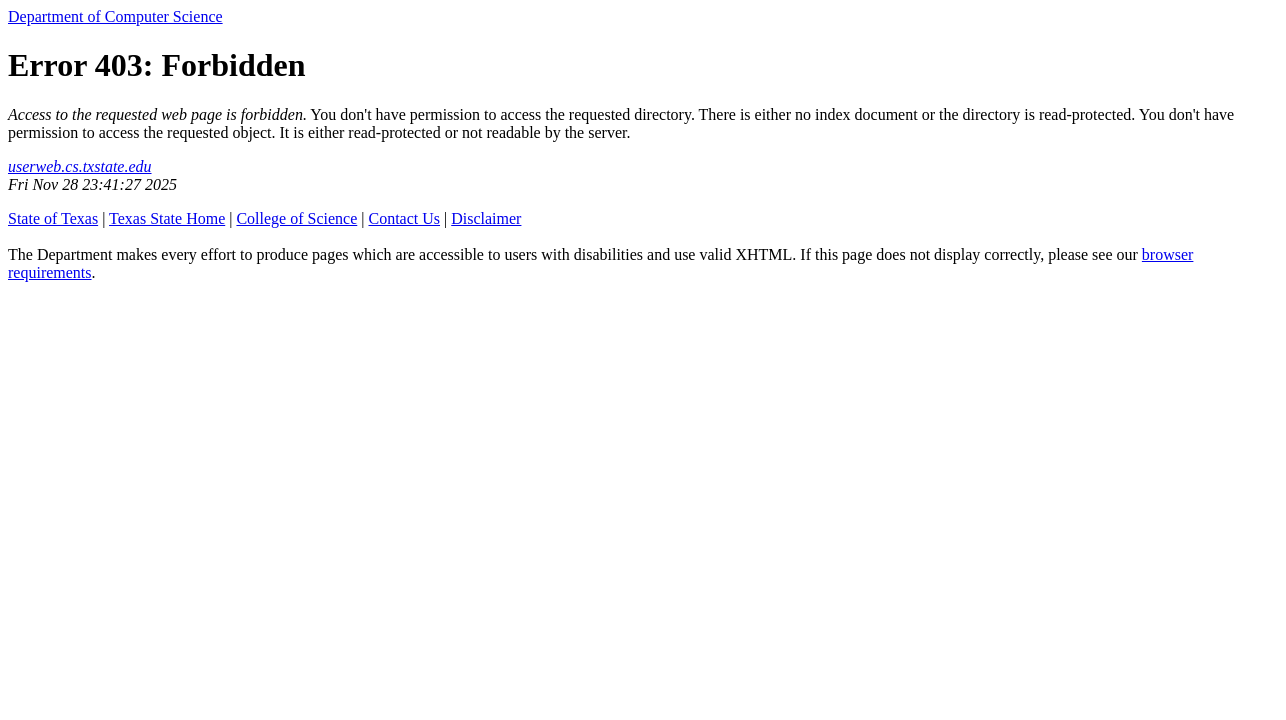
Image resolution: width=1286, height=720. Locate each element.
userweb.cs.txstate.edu (80, 166)
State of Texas (53, 218)
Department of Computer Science (115, 16)
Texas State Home (167, 218)
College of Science (296, 218)
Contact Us (404, 218)
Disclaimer (486, 218)
